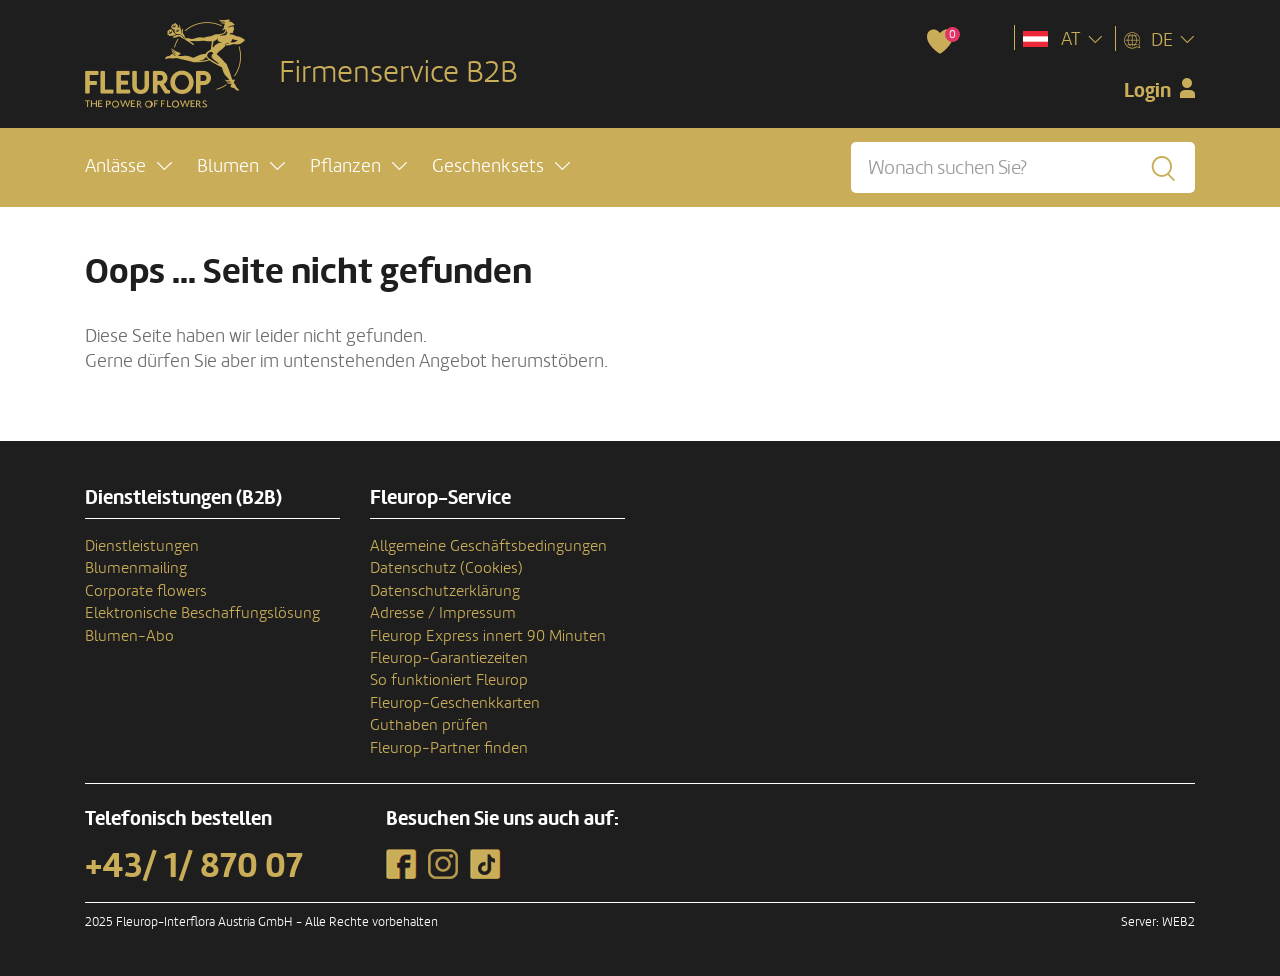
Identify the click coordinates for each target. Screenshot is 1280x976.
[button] (128, 166)
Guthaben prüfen (429, 725)
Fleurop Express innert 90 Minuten (488, 636)
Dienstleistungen (142, 546)
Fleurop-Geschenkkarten (455, 703)
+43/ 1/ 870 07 (194, 866)
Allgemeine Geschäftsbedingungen (488, 546)
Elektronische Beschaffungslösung (202, 613)
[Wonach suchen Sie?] (1023, 167)
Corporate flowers (146, 591)
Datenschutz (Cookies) (446, 568)
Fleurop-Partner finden (449, 748)
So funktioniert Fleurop (449, 680)
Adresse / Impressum (443, 613)
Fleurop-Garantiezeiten (449, 658)
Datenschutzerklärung (445, 591)
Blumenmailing (136, 568)
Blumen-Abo (129, 636)
